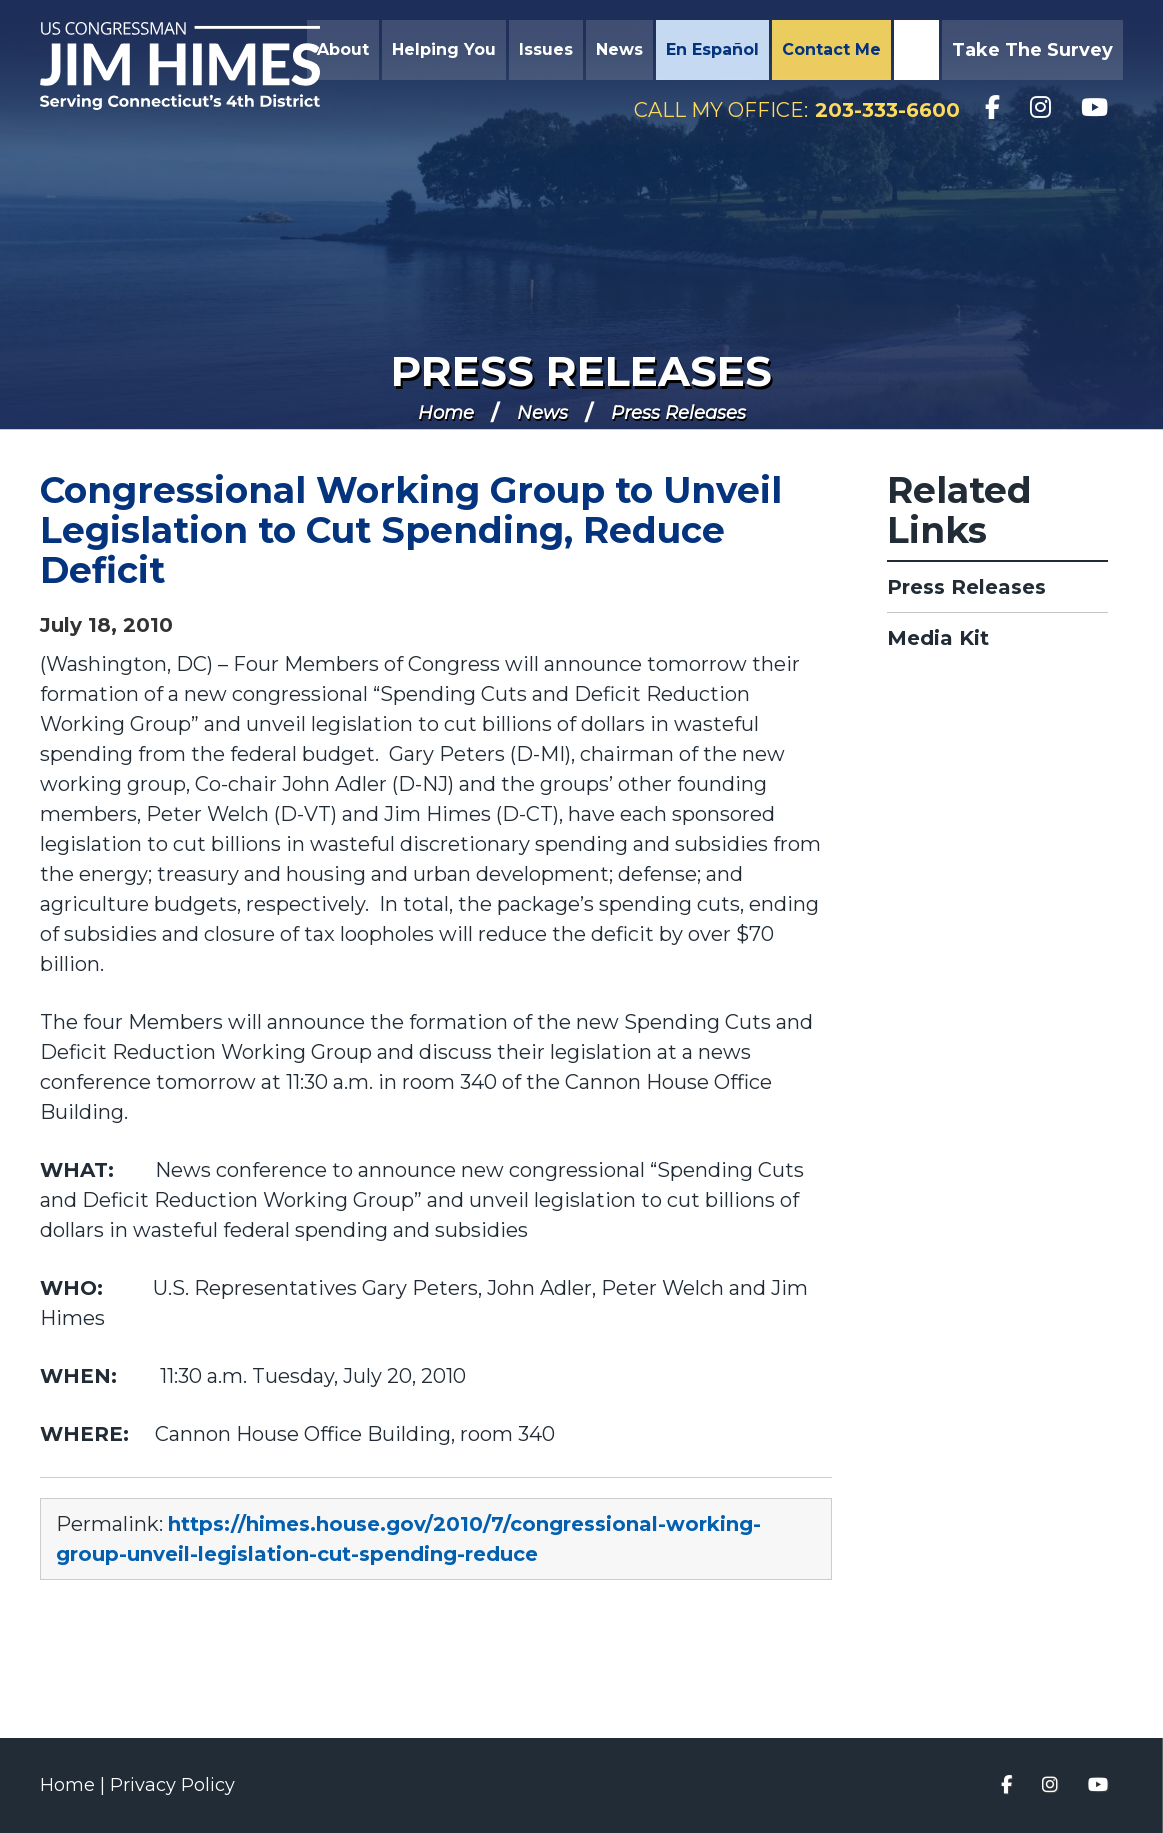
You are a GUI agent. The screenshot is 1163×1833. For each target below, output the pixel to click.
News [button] (619, 49)
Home (446, 413)
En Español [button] (712, 49)
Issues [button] (546, 49)
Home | (75, 1785)
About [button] (343, 49)
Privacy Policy (172, 1785)
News (542, 413)
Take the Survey (1032, 50)
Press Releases (581, 371)
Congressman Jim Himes (180, 66)
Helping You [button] (444, 49)
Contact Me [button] (831, 49)
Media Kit (938, 638)
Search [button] (914, 50)
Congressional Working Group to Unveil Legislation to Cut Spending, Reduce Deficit (411, 530)
